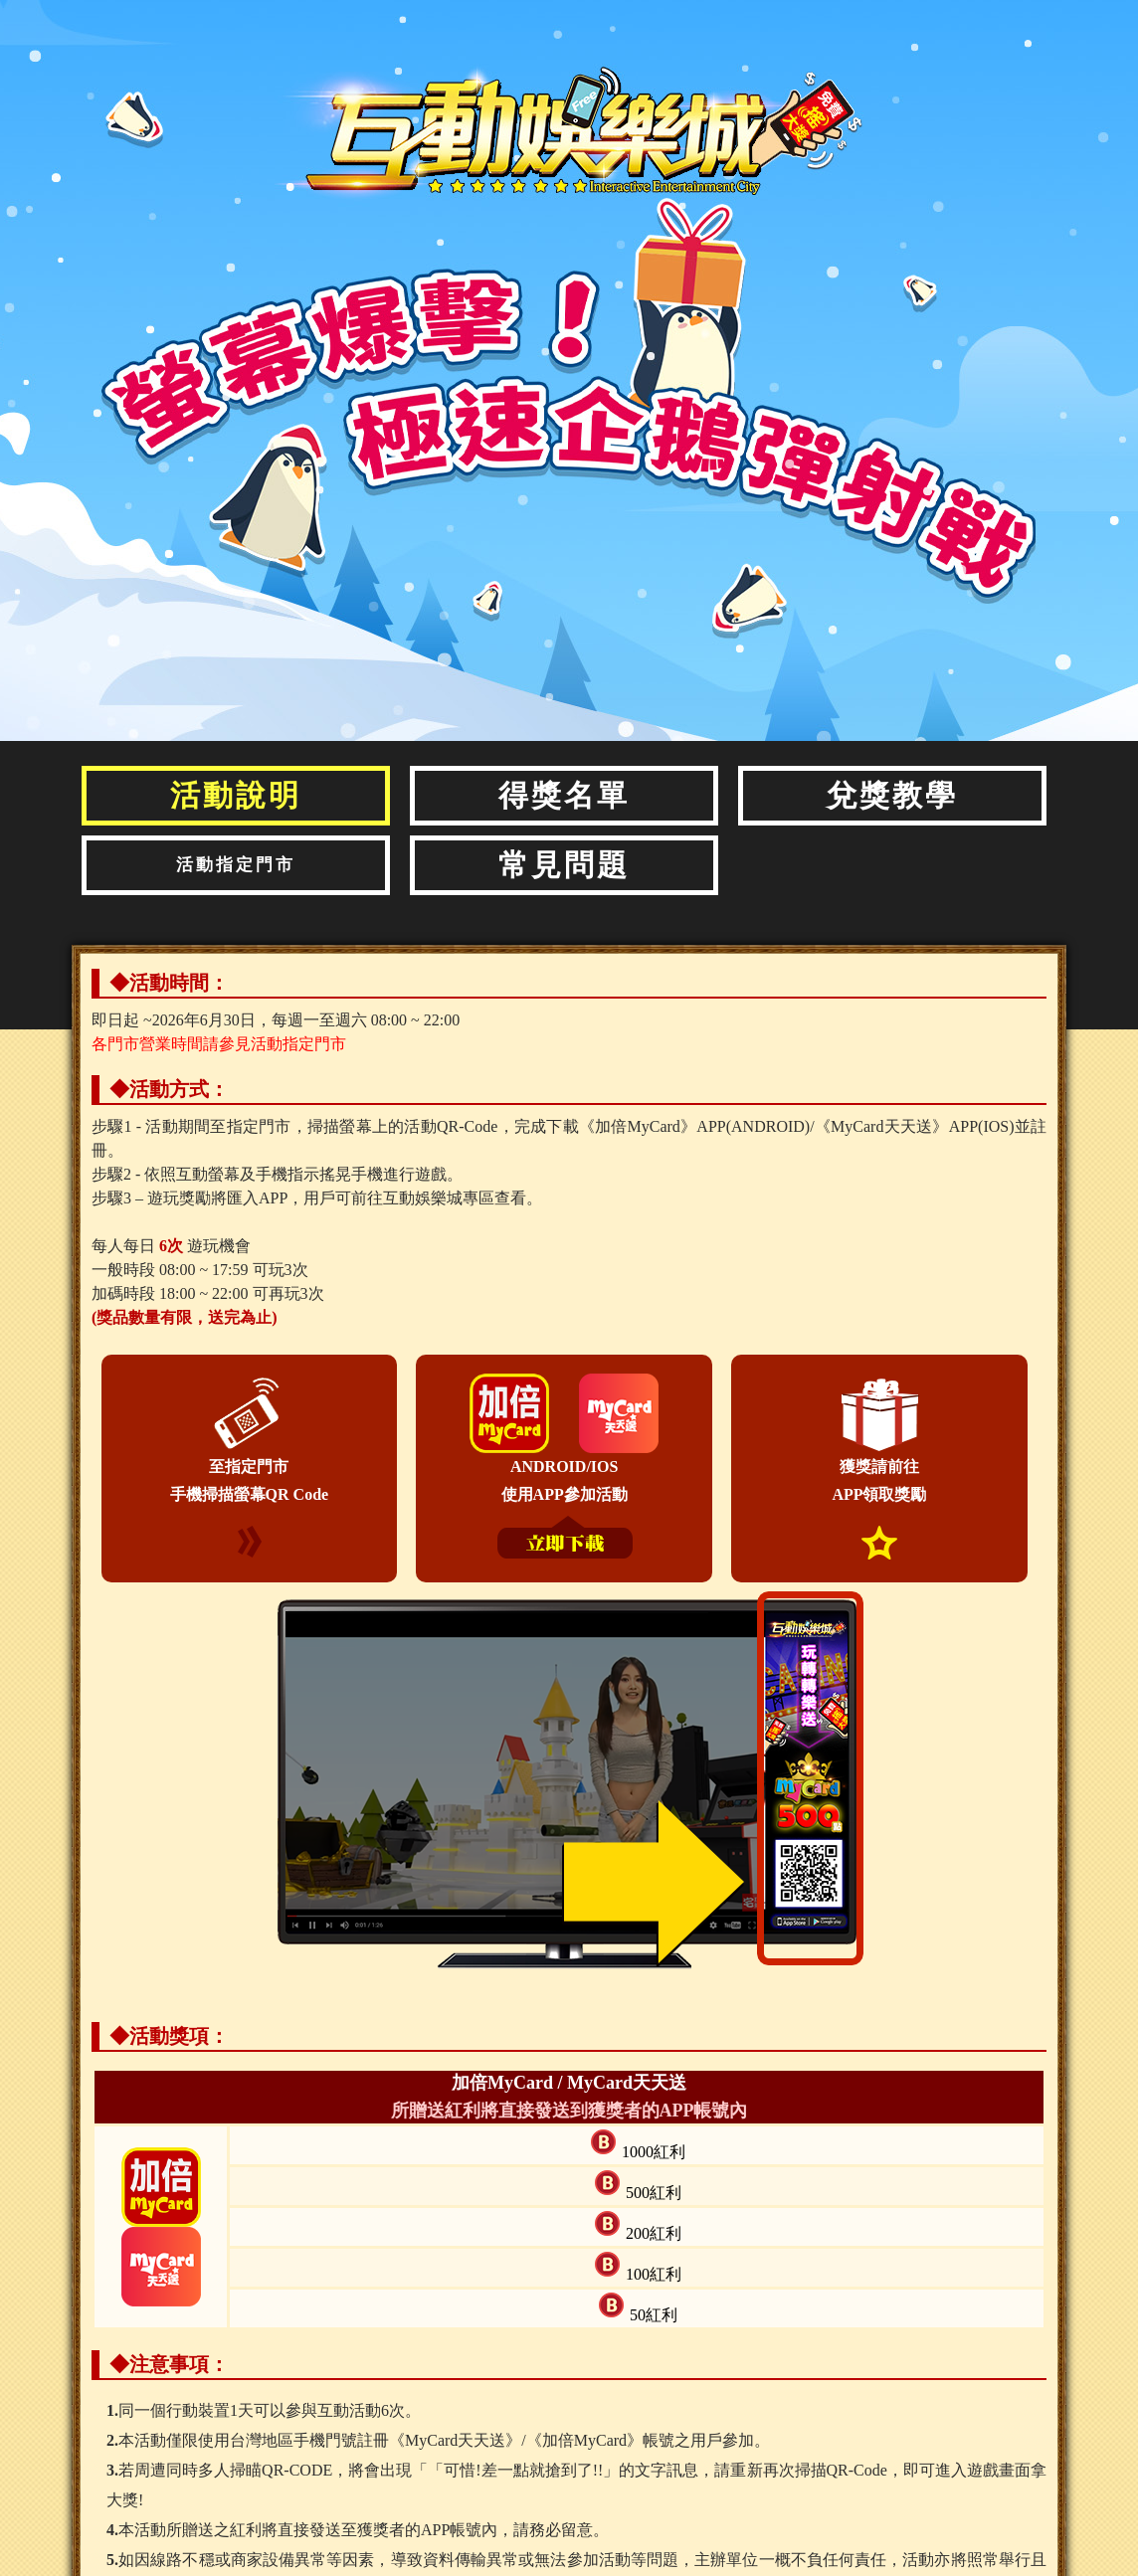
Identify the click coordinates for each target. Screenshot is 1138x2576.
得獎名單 (564, 795)
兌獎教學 (892, 795)
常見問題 (564, 864)
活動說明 (235, 795)
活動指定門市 (235, 864)
